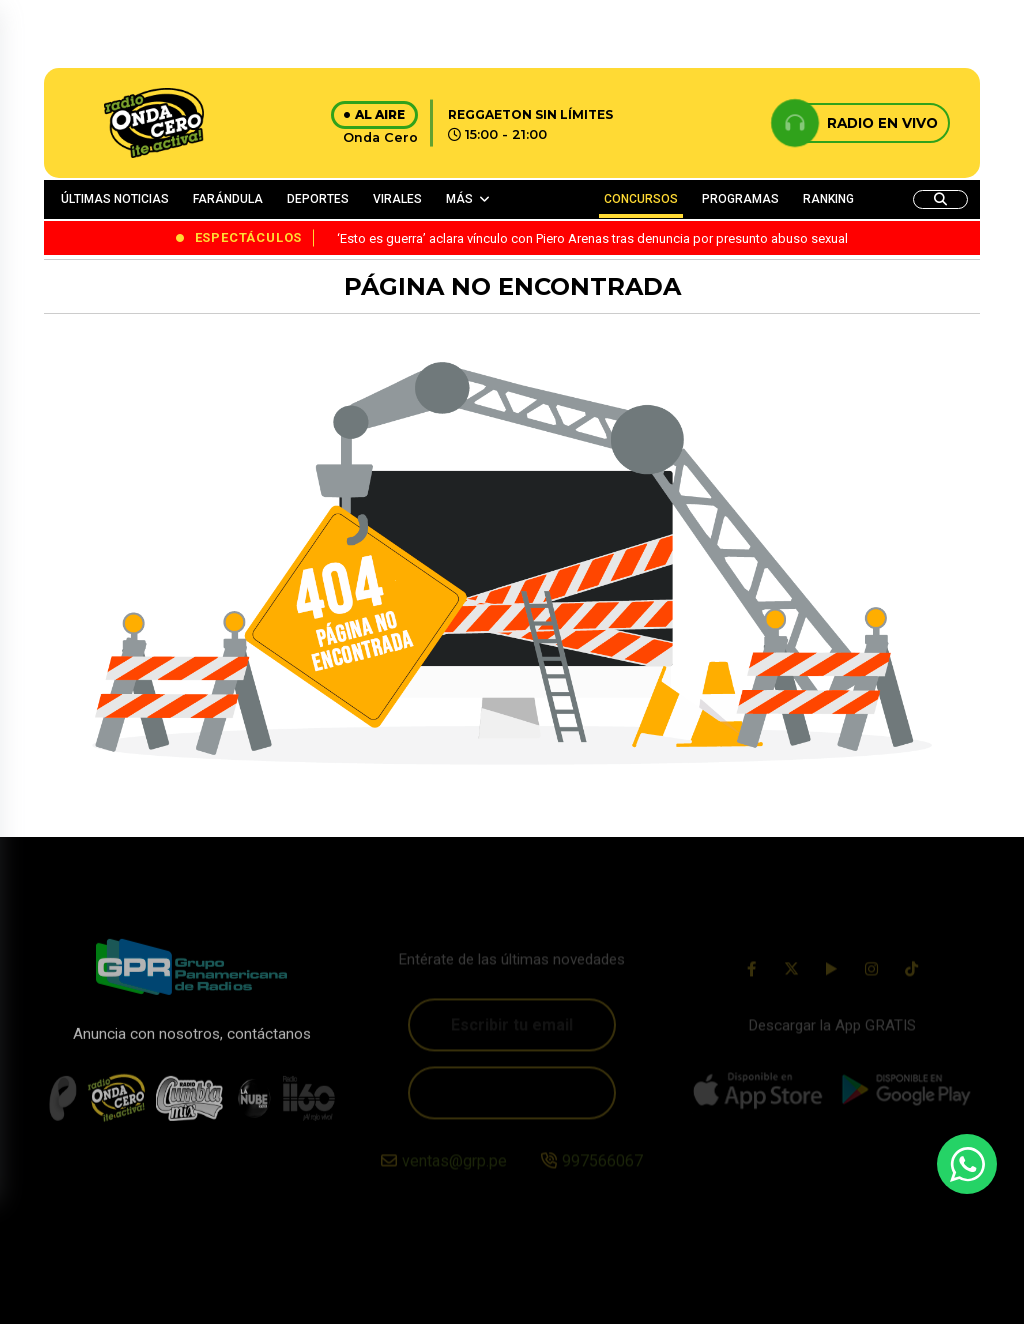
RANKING (828, 199)
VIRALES (397, 199)
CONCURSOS (641, 199)
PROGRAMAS (740, 199)
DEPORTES (318, 199)
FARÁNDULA (228, 199)
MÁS (459, 199)
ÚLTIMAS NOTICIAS (115, 199)
